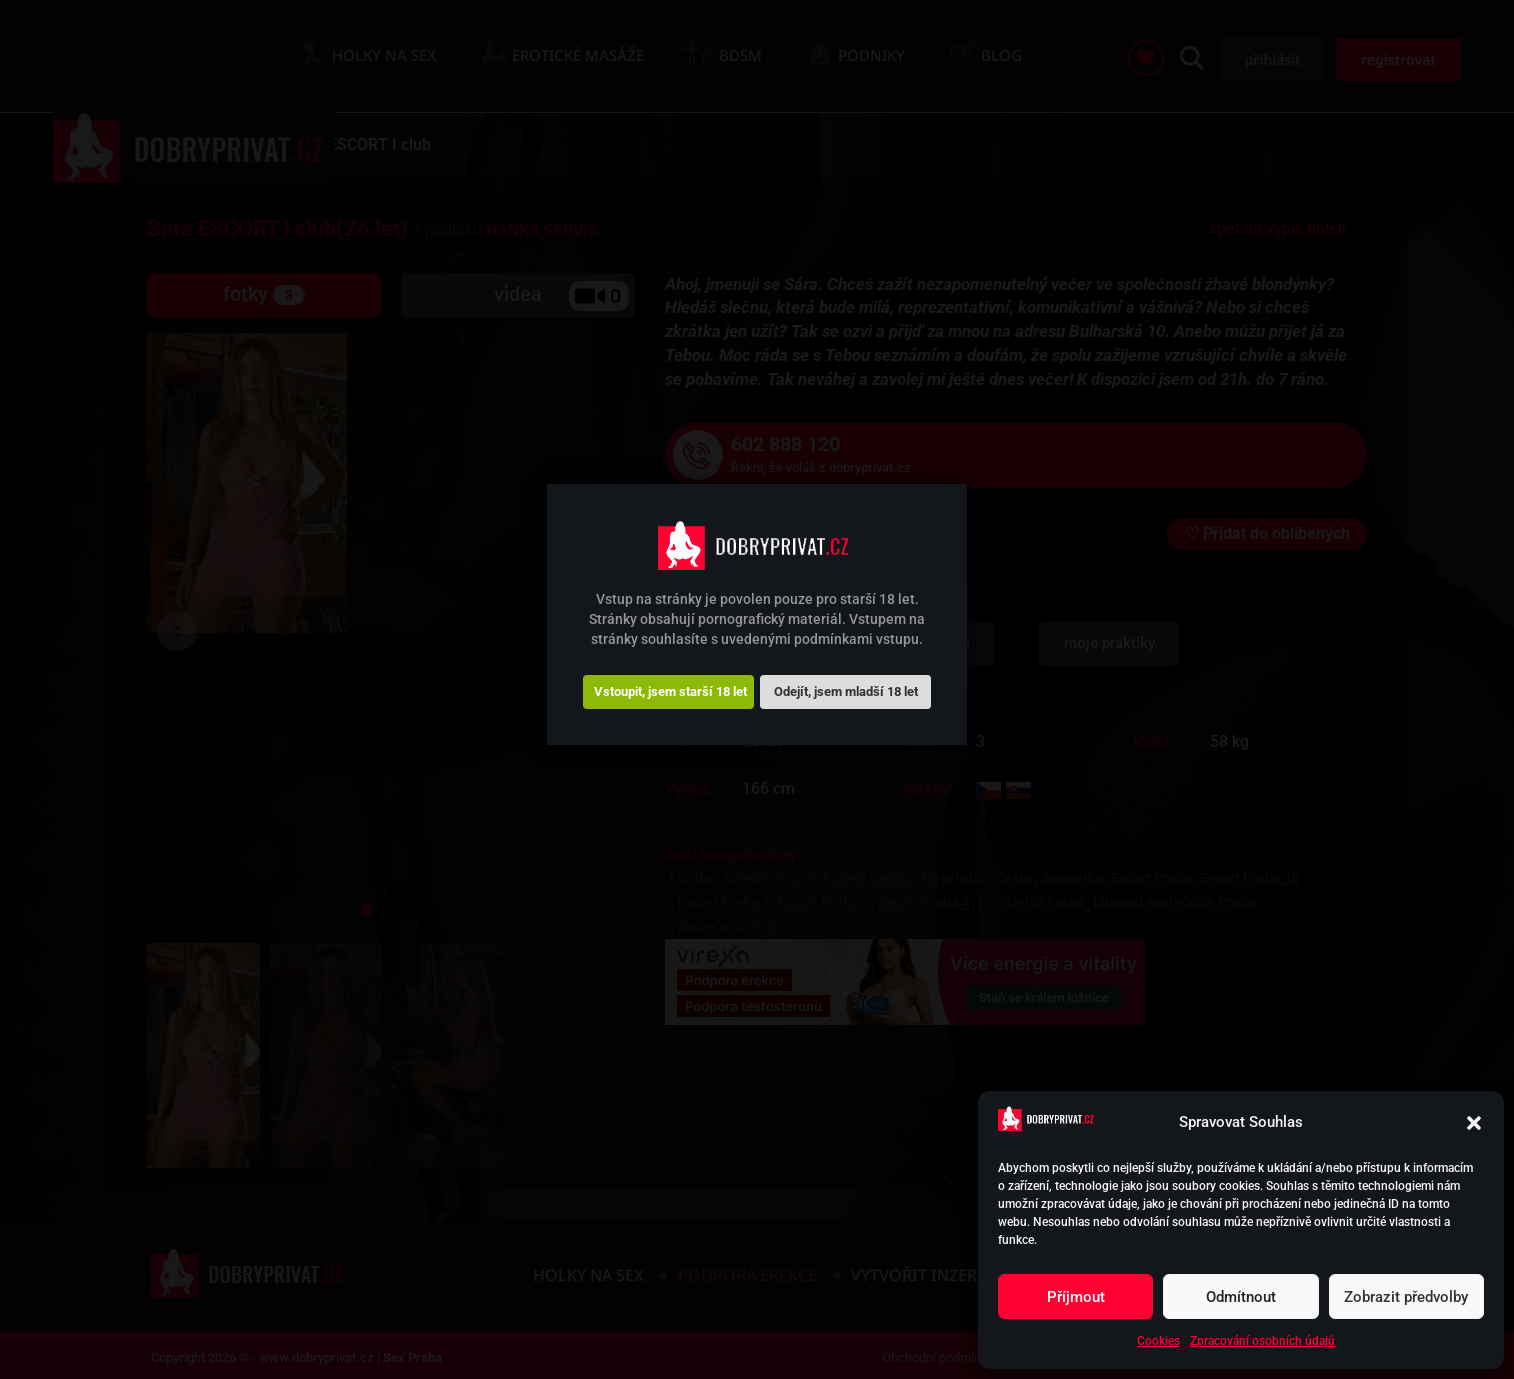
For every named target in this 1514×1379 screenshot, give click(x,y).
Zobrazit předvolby (1406, 1297)
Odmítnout (1241, 1297)
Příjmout (1076, 1297)
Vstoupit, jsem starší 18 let (670, 691)
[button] (1474, 1123)
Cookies (1158, 1341)
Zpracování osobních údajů (1262, 1341)
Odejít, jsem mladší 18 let (846, 691)
